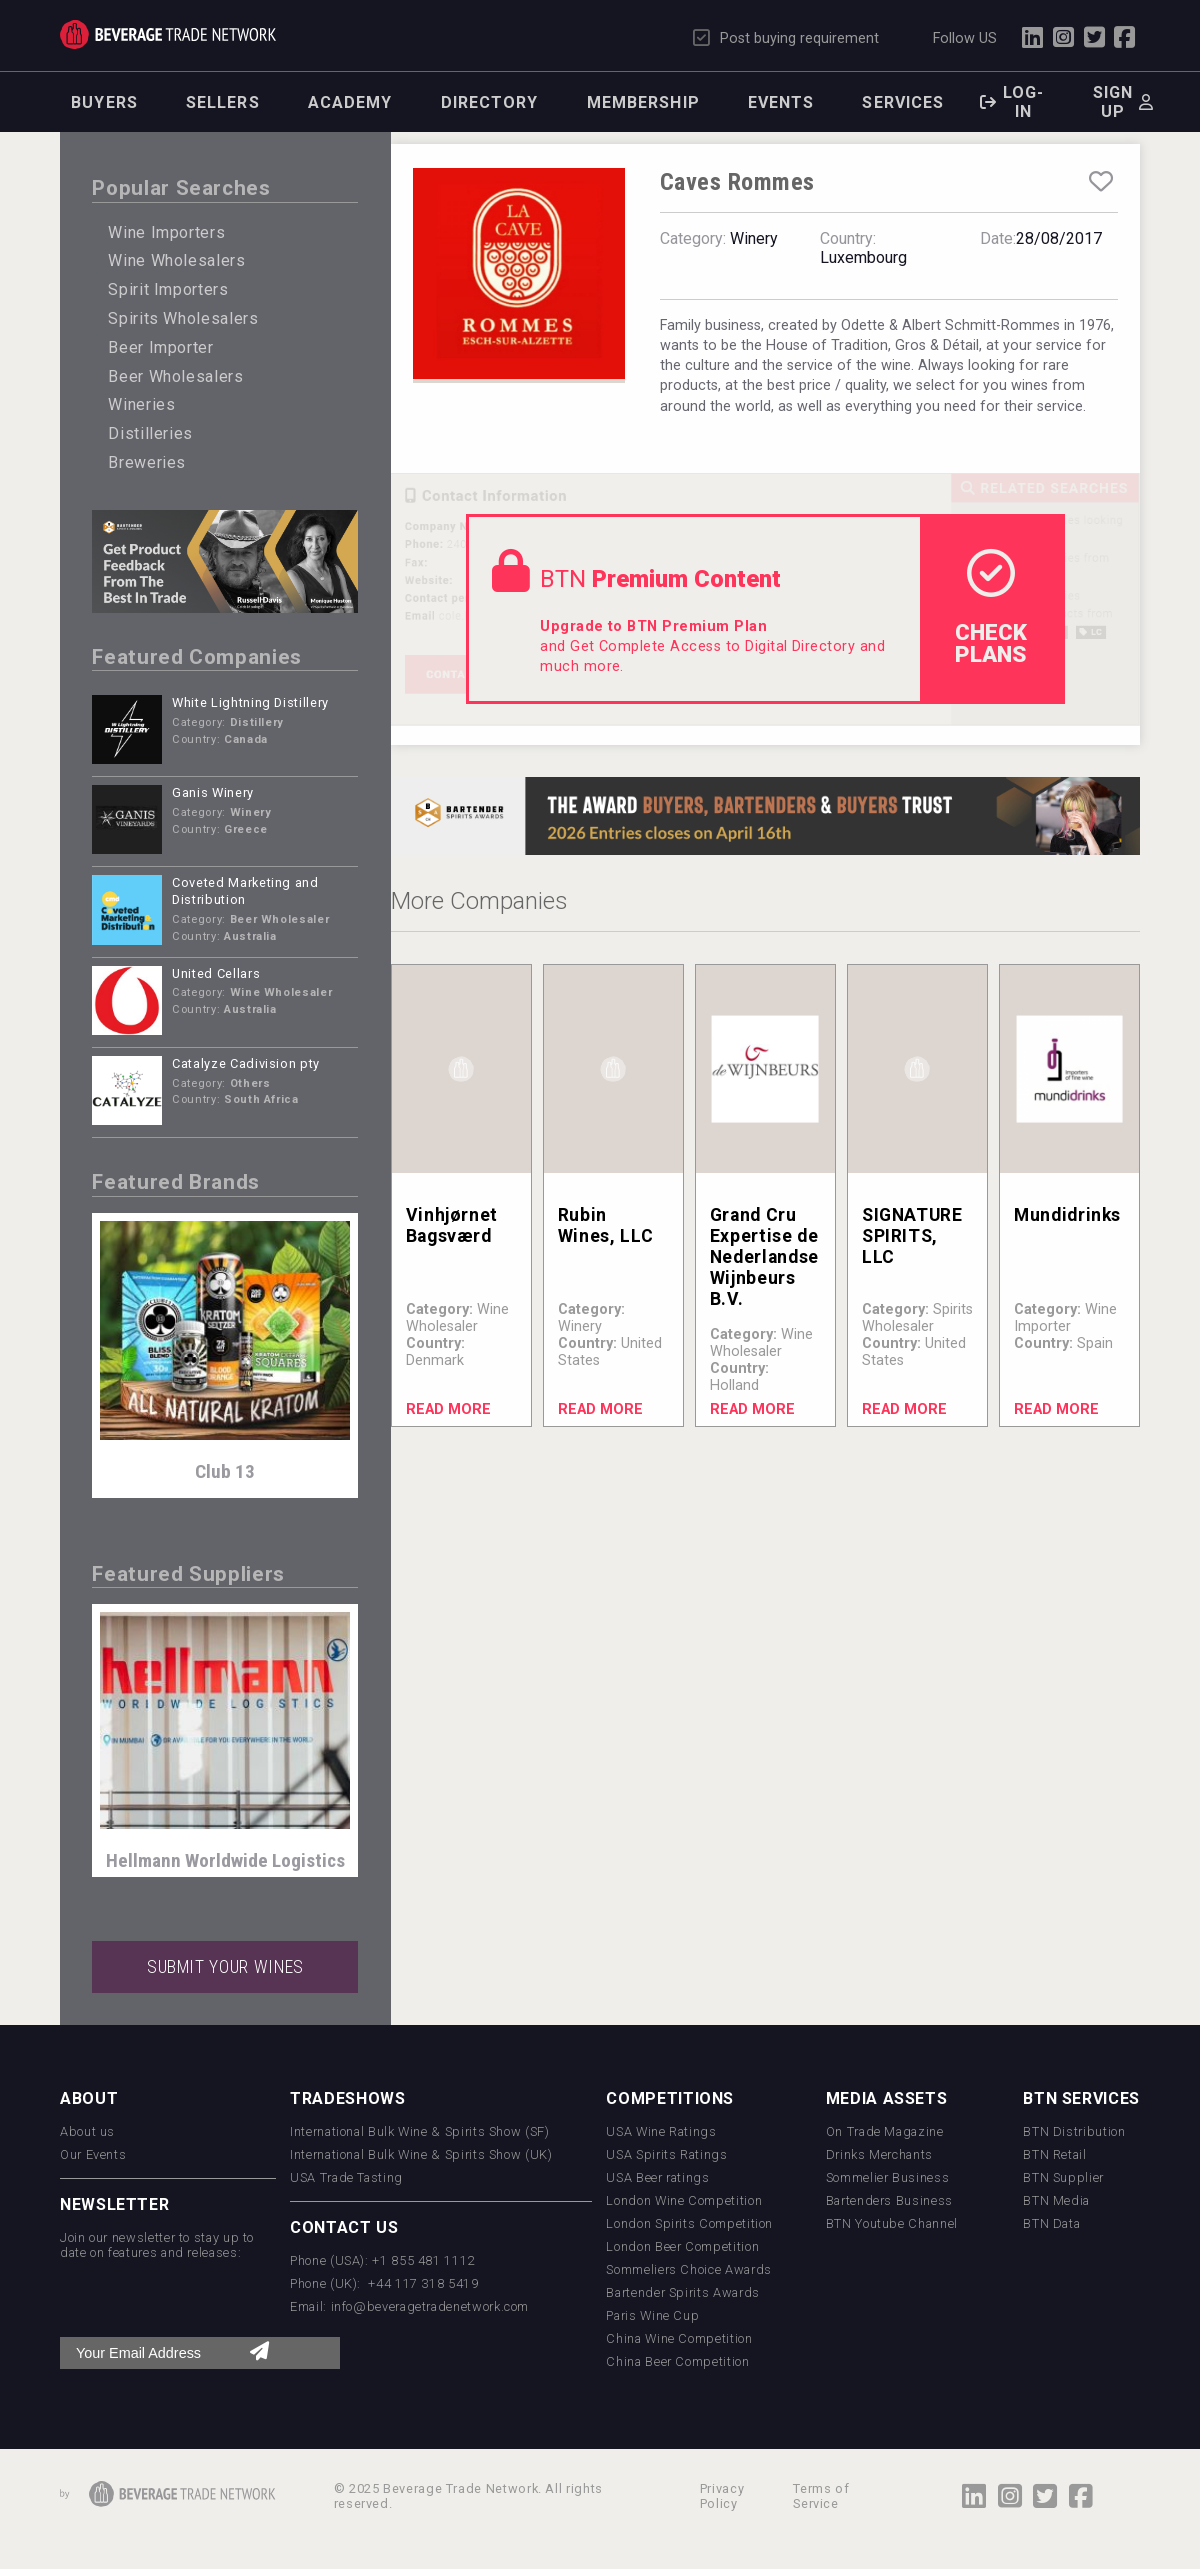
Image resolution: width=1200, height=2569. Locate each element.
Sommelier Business (888, 2177)
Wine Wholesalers (176, 260)
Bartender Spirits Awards (682, 2292)
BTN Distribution (1074, 2131)
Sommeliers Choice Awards (688, 2269)
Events (781, 102)
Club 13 (225, 1471)
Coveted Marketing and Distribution (245, 891)
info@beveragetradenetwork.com (430, 2306)
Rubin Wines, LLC (605, 1225)
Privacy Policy (722, 2496)
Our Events (93, 2154)
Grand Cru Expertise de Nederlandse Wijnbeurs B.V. (764, 1257)
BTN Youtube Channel (892, 2223)
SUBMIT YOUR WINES (225, 1967)
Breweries (147, 462)
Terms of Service (821, 2496)
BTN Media (1056, 2200)
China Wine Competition (679, 2338)
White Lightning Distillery (250, 702)
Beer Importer (160, 347)
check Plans (991, 608)
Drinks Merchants (879, 2154)
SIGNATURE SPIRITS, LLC (912, 1236)
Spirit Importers (168, 289)
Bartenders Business (889, 2200)
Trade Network (168, 34)
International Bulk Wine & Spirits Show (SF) (420, 2131)
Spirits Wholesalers (183, 318)
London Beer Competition (682, 2246)
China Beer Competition (677, 2361)
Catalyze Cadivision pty (246, 1063)
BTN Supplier (1063, 2177)
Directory (490, 102)
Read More (448, 1409)
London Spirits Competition (689, 2223)
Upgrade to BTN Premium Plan (653, 626)
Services (903, 102)
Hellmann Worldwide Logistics (225, 1860)
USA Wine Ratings (661, 2131)
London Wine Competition (684, 2200)
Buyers (104, 102)
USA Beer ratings (657, 2177)
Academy (350, 102)
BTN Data (1051, 2223)
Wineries (141, 404)
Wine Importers (166, 232)
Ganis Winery (213, 792)
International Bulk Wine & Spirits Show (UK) (421, 2154)
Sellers (223, 102)
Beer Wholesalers (175, 376)
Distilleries (150, 433)
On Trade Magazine (885, 2131)
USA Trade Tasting (346, 2177)
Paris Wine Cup (652, 2315)
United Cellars (216, 973)
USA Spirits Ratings (666, 2154)
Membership (643, 102)
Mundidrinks (1067, 1215)
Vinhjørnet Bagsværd (452, 1225)
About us (87, 2131)
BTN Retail (1054, 2154)
